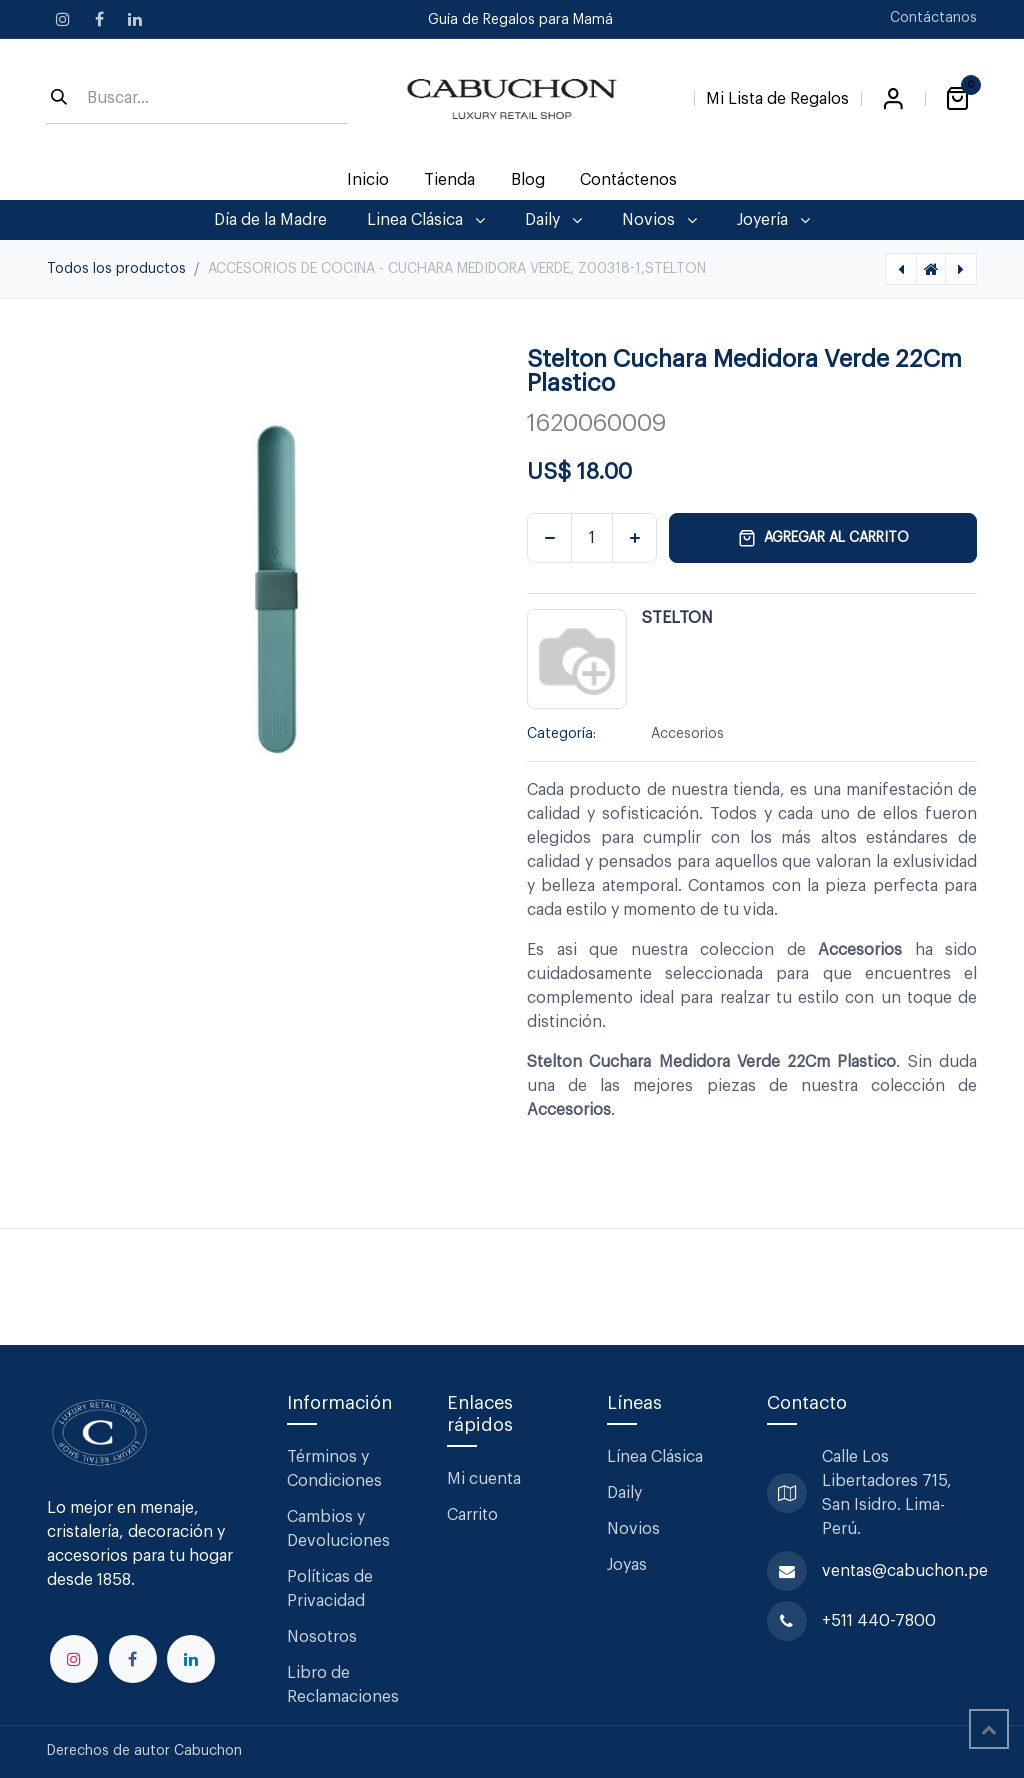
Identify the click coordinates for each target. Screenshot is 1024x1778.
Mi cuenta (484, 1479)
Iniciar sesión (893, 99)
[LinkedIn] (135, 19)
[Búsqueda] (59, 99)
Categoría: (561, 734)
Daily (624, 1493)
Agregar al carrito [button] (823, 538)
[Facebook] (99, 19)
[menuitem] (368, 180)
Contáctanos (933, 18)
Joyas (627, 1565)
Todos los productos (116, 269)
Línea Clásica (655, 1457)
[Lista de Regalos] (777, 95)
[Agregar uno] (634, 538)
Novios (633, 1529)
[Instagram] (63, 19)
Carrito (472, 1515)
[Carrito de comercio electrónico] (957, 99)
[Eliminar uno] (549, 538)
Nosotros (322, 1637)
